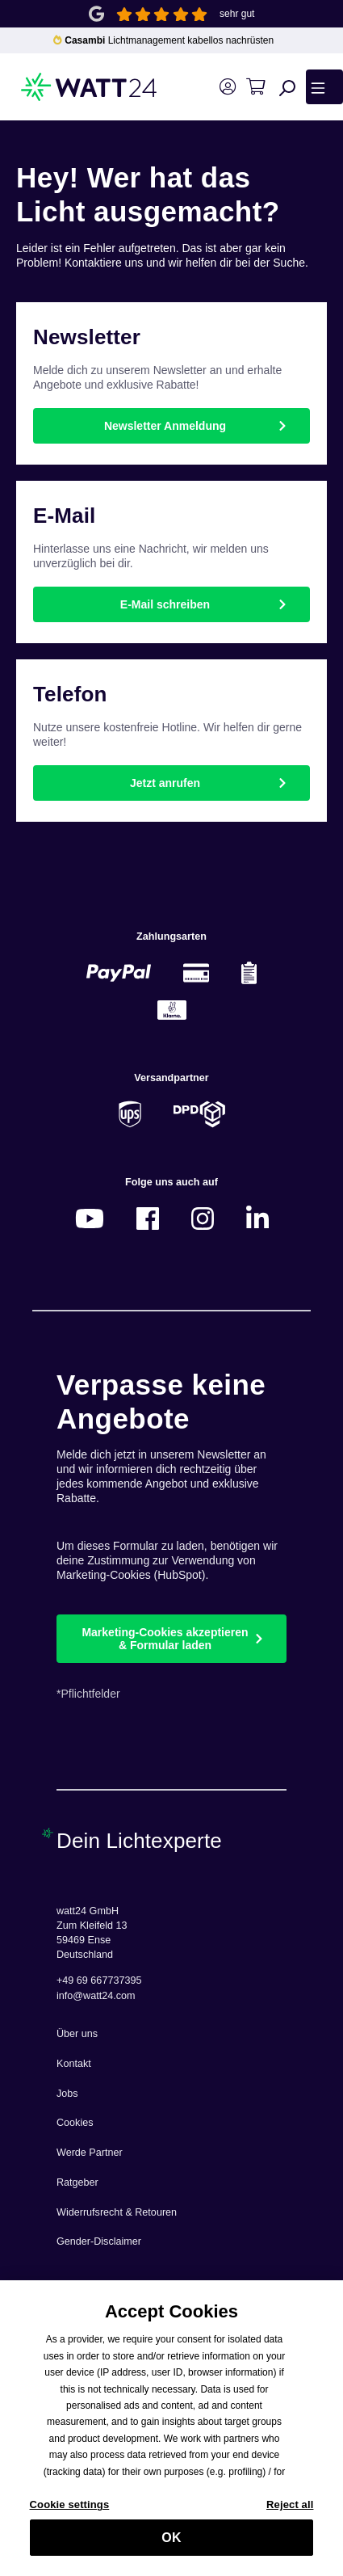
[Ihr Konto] (227, 86)
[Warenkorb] (255, 86)
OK (171, 2546)
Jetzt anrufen (165, 783)
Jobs (67, 2093)
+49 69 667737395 (98, 1980)
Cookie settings (70, 2514)
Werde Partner (89, 2152)
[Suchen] (287, 87)
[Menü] (324, 86)
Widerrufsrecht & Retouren (116, 2212)
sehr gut (237, 13)
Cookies (75, 2122)
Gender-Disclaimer (98, 2241)
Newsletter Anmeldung (165, 425)
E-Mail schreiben (165, 604)
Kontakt (73, 2063)
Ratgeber (77, 2182)
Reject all (289, 2514)
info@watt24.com (96, 1995)
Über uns (77, 2033)
